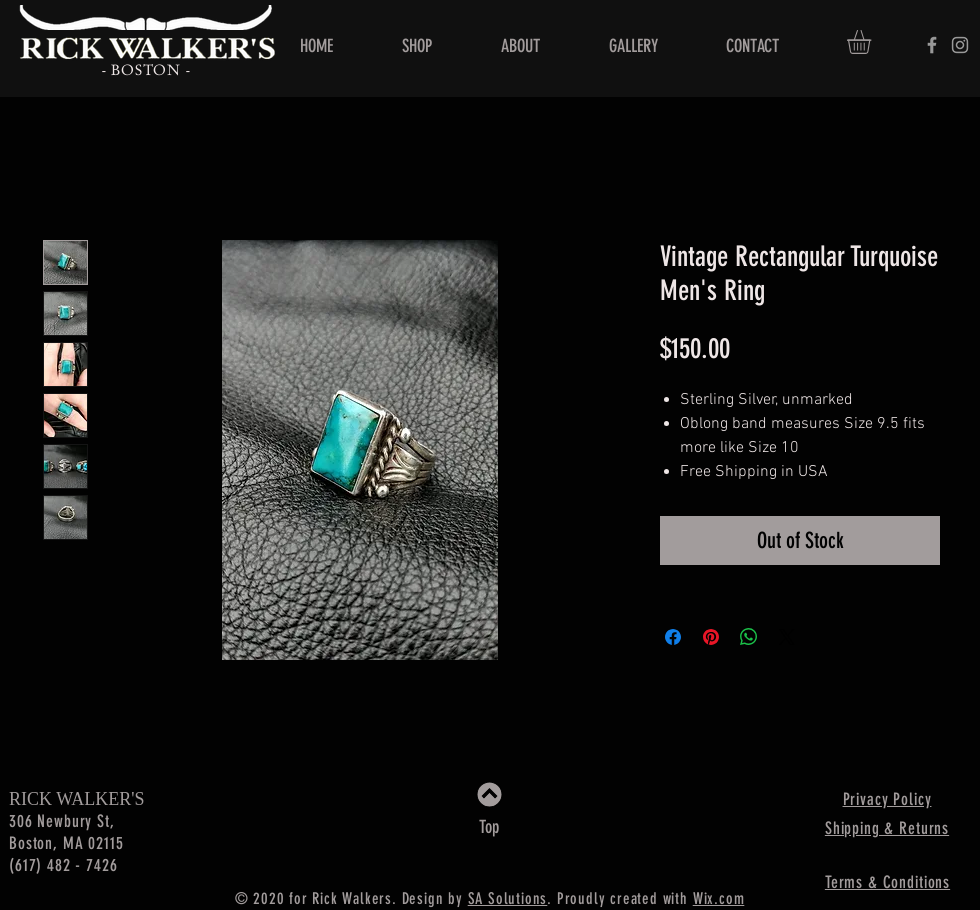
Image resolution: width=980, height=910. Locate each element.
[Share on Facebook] (673, 637)
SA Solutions (508, 898)
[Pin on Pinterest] (711, 637)
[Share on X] (787, 637)
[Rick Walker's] (932, 45)
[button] (873, 42)
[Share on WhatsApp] (749, 637)
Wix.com (719, 898)
